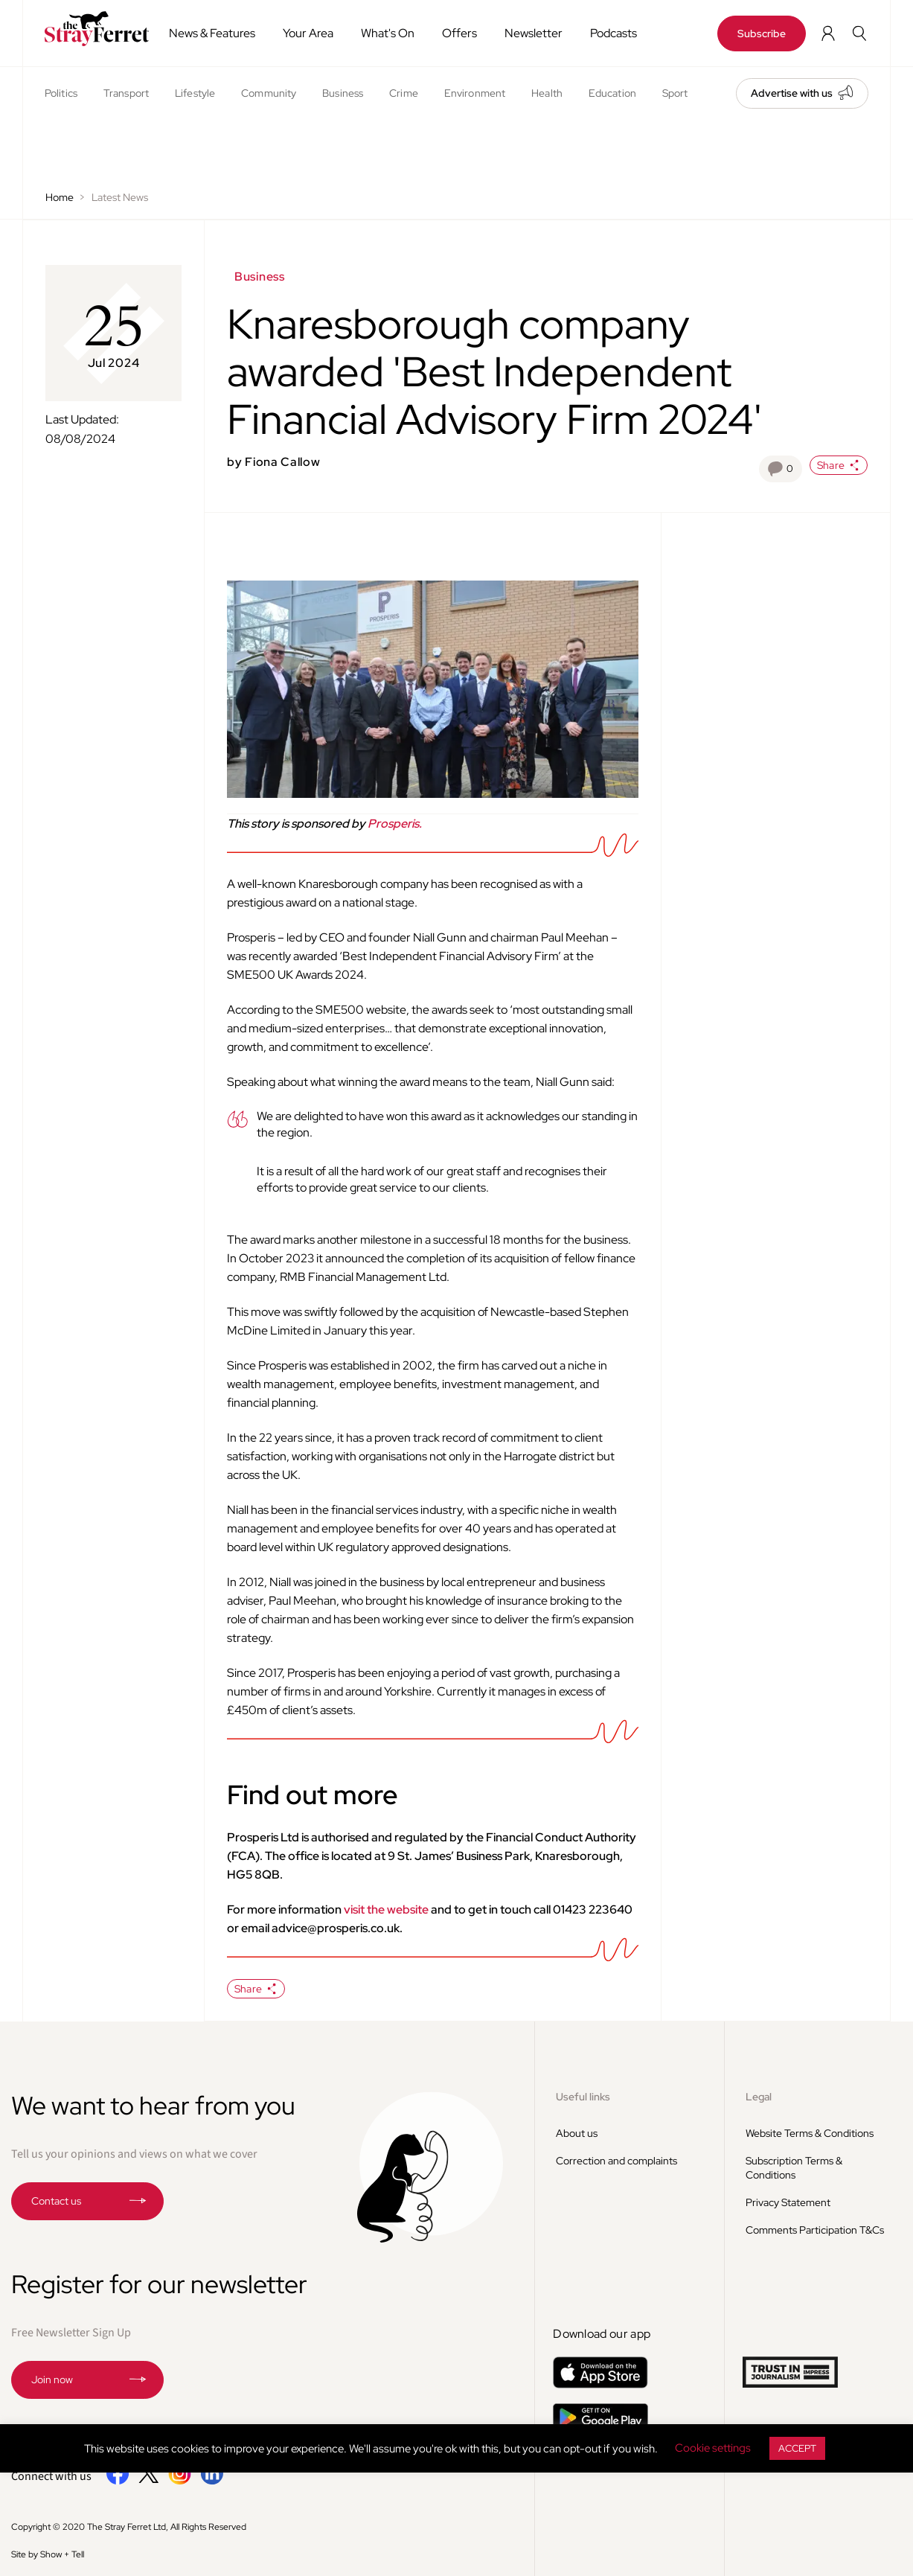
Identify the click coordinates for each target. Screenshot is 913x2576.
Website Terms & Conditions (810, 2133)
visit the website (386, 1909)
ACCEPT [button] (797, 2448)
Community (268, 93)
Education (612, 93)
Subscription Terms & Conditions (794, 2168)
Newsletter (533, 33)
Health (547, 93)
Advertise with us (792, 93)
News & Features (212, 33)
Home (59, 197)
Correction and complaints (616, 2160)
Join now (52, 2379)
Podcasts (613, 33)
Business (342, 93)
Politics (61, 93)
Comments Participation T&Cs (815, 2230)
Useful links (583, 2096)
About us (577, 2133)
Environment (474, 93)
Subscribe (761, 33)
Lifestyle (195, 93)
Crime (403, 93)
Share (838, 465)
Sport (675, 93)
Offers (459, 33)
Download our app (601, 2334)
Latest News (120, 197)
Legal (759, 2096)
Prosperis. (395, 823)
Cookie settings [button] (713, 2448)
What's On (387, 33)
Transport (126, 93)
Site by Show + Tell (47, 2554)
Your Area (308, 33)
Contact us (56, 2201)
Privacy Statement (788, 2202)
